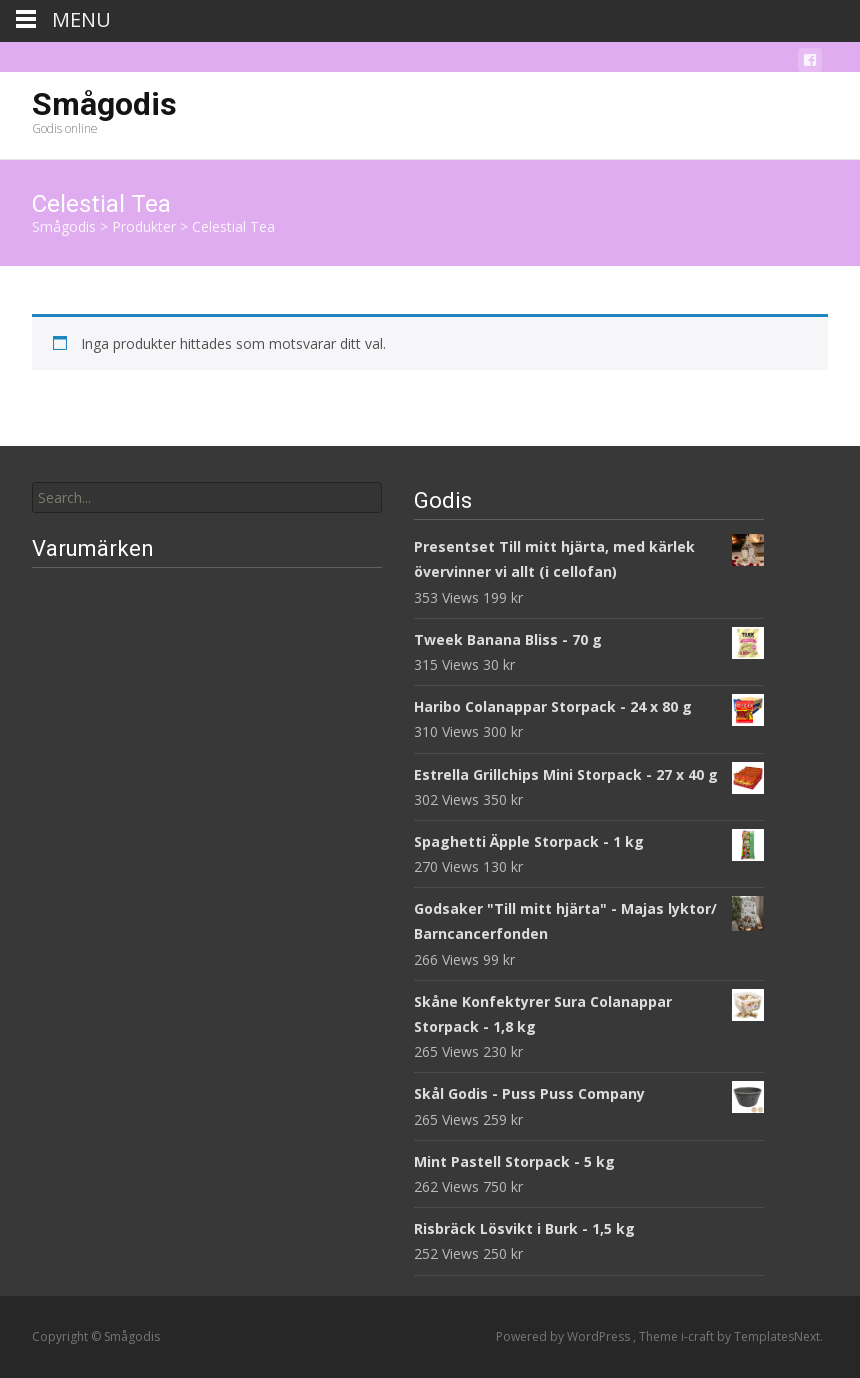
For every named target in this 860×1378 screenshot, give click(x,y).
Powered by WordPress (564, 1336)
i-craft (699, 1336)
